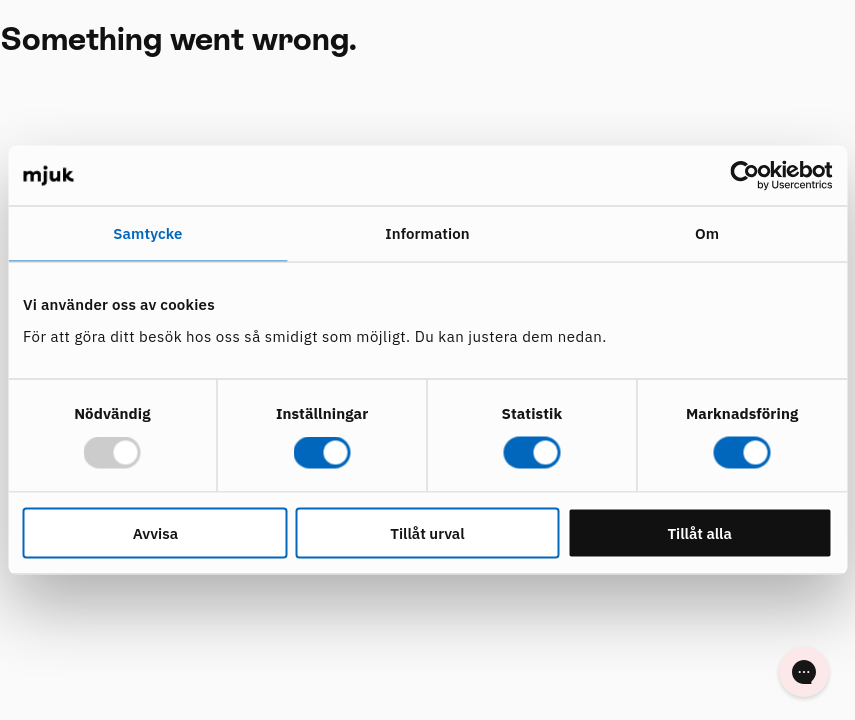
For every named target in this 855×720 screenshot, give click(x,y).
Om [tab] (707, 233)
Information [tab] (427, 233)
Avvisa (155, 532)
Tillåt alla (699, 532)
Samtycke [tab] (147, 233)
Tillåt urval (427, 532)
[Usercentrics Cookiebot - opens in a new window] (744, 176)
